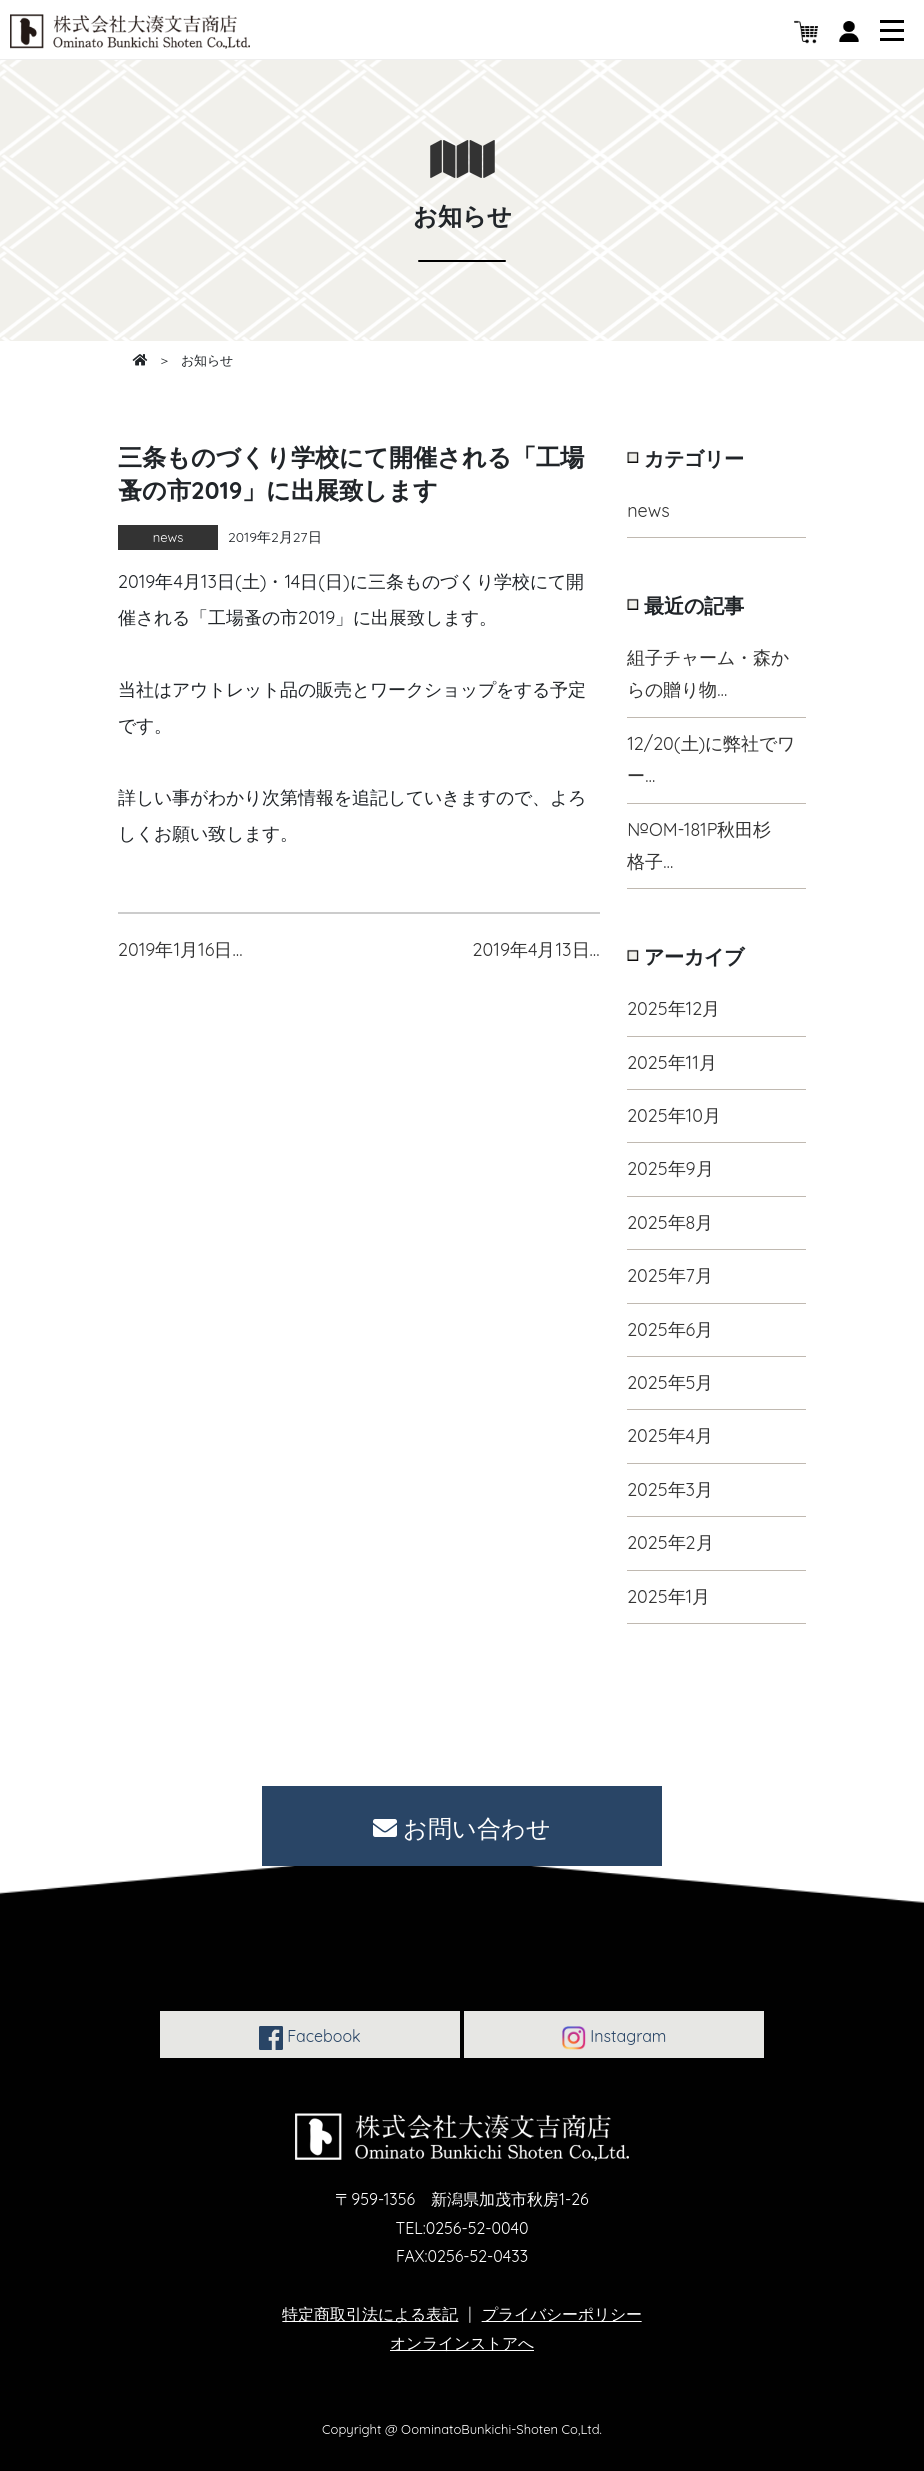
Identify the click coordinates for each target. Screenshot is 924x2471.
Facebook (310, 2038)
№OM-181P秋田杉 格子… (708, 845)
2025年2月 (670, 1542)
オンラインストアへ (462, 2343)
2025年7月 (670, 1275)
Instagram (614, 2038)
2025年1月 (668, 1596)
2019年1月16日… (180, 949)
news (648, 510)
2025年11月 (672, 1062)
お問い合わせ (462, 1828)
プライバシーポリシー (562, 2314)
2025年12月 (673, 1008)
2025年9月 (670, 1168)
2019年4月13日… (536, 949)
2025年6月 (670, 1329)
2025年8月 (670, 1222)
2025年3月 (670, 1489)
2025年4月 (670, 1435)
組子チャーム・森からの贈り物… (708, 673)
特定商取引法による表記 (370, 2314)
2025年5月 (670, 1382)
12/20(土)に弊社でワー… (711, 759)
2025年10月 (674, 1115)
